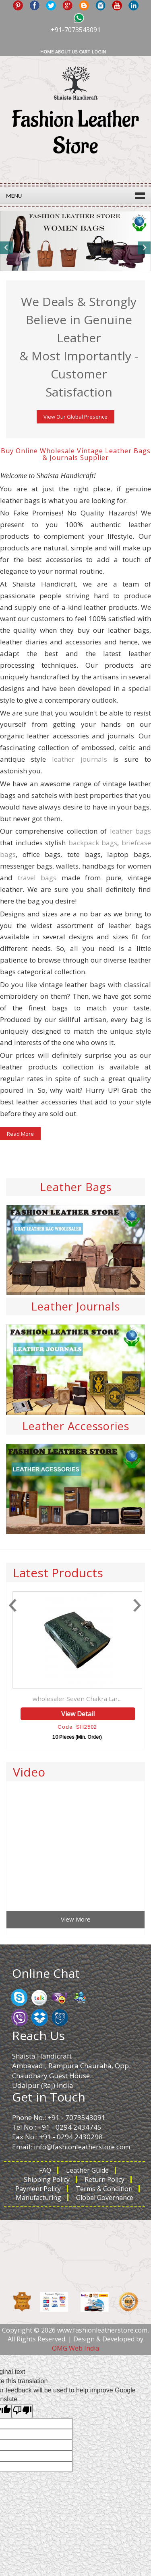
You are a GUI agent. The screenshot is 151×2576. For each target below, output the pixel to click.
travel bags (37, 877)
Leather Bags (76, 1187)
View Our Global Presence (75, 416)
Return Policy (104, 2179)
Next (144, 248)
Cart (84, 52)
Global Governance (104, 2197)
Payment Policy (38, 2188)
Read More (20, 1133)
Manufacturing (38, 2197)
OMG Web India (75, 2348)
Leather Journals (75, 1306)
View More (76, 1919)
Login (99, 52)
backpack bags (93, 842)
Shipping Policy (47, 2179)
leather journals (79, 759)
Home (47, 52)
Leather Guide (87, 2170)
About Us (66, 52)
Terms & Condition (104, 2188)
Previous (7, 248)
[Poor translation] (22, 2411)
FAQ (45, 2170)
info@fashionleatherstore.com (82, 2146)
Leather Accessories (75, 1426)
